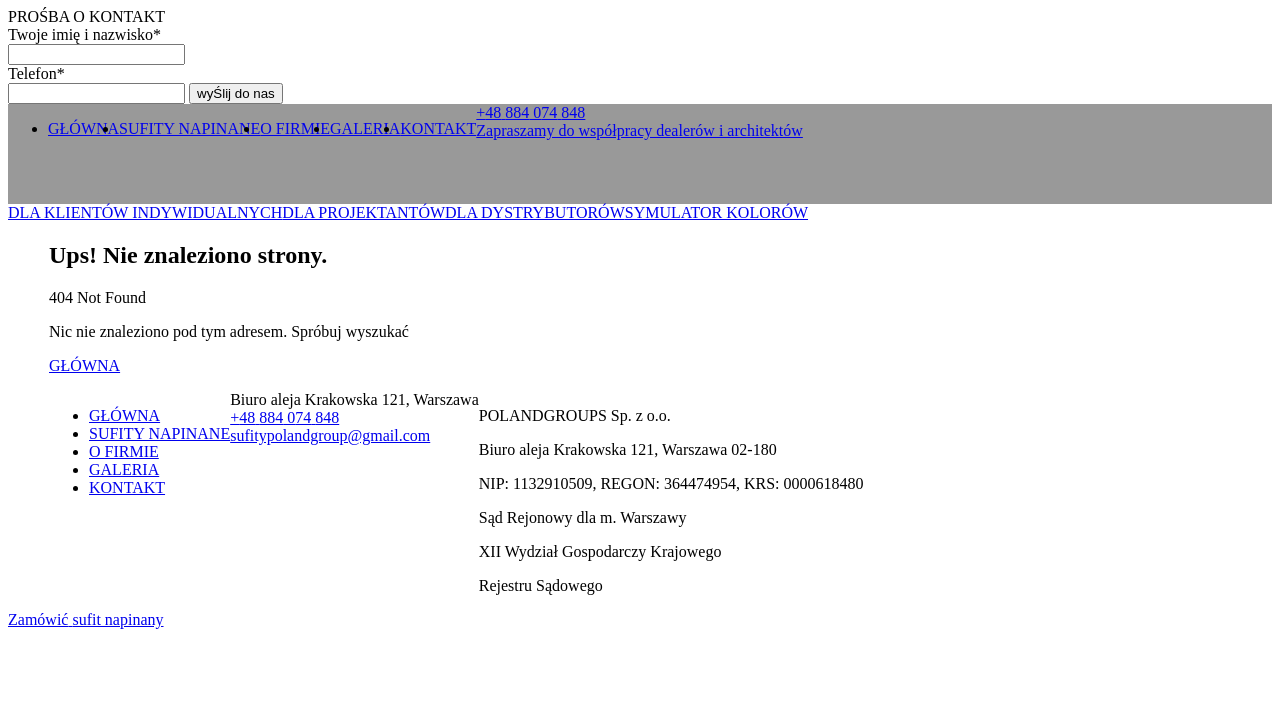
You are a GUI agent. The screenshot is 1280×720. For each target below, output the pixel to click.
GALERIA (365, 128)
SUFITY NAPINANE (189, 128)
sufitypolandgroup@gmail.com (330, 435)
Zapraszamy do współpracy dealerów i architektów (639, 130)
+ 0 (530, 112)
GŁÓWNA (83, 128)
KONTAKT (438, 128)
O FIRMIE (295, 128)
